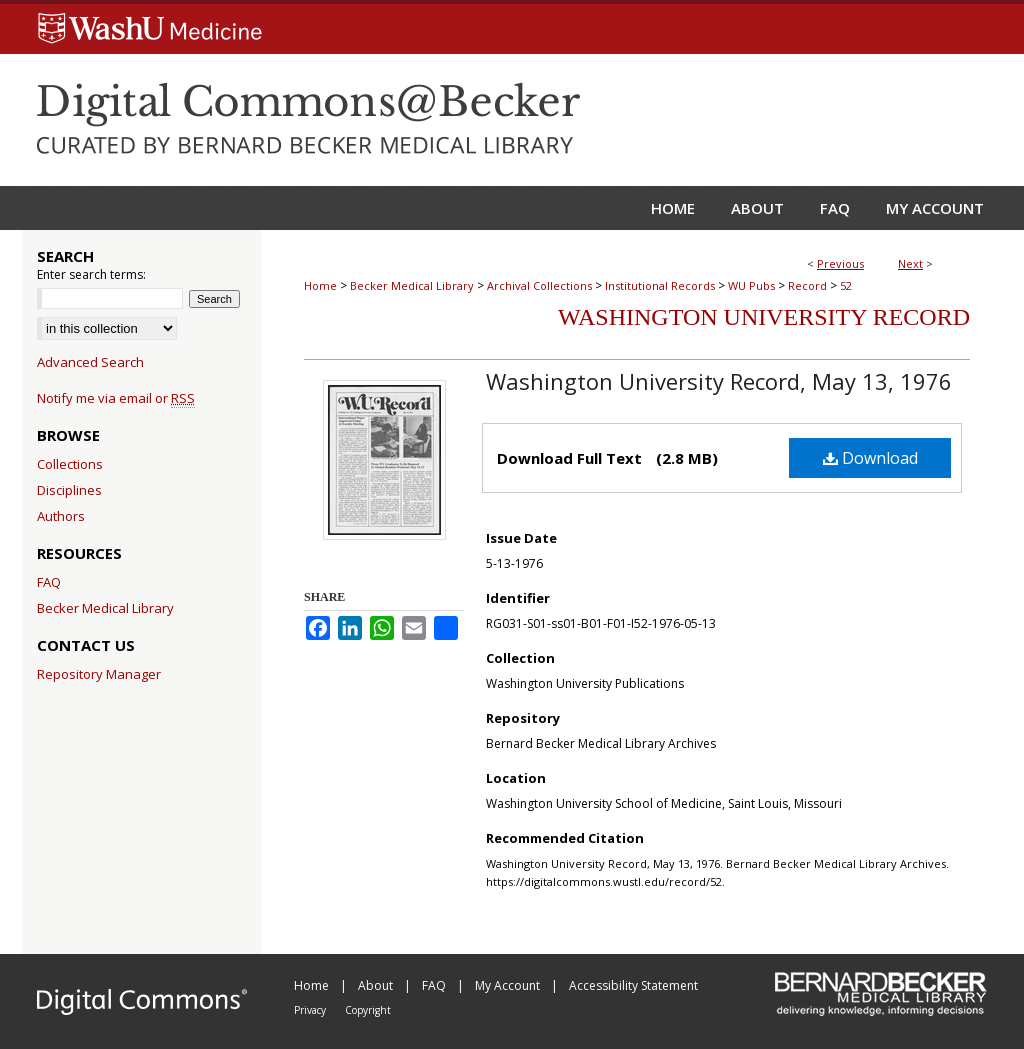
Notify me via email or (116, 398)
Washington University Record (764, 317)
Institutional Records (660, 285)
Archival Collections (539, 285)
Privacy (311, 1010)
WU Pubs (751, 285)
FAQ (49, 582)
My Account (509, 985)
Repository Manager (99, 674)
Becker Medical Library (412, 285)
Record (807, 285)
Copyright (368, 1010)
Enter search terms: (91, 274)
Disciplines (69, 490)
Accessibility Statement (633, 985)
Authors (61, 516)
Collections (70, 464)
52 (846, 285)
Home (320, 285)
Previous (840, 263)
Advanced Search (90, 362)
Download (870, 458)
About (377, 985)
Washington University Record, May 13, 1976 (719, 381)
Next (910, 263)
